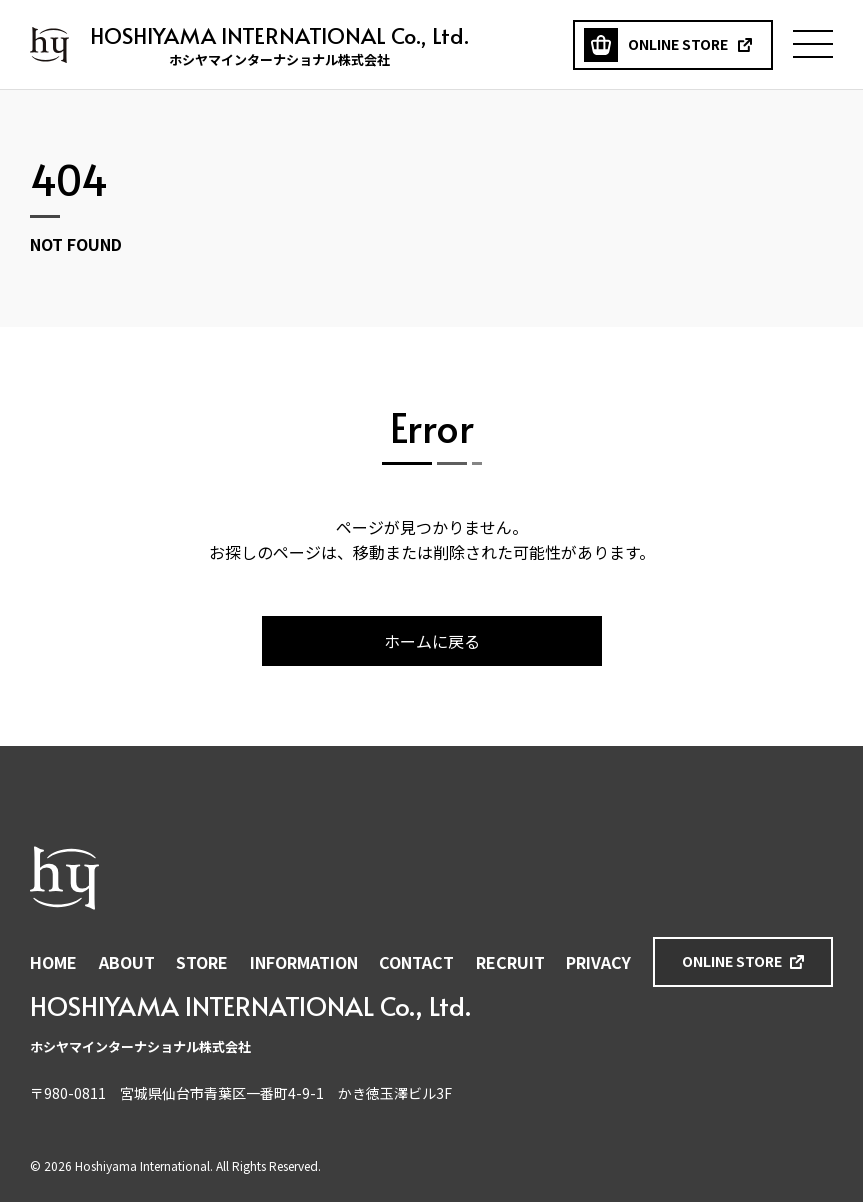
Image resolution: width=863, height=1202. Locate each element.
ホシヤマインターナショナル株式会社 (49, 45)
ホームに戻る (432, 641)
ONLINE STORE (732, 961)
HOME (53, 962)
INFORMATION (304, 962)
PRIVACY (598, 962)
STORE (202, 962)
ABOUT (127, 962)
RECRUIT (510, 962)
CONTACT (416, 962)
